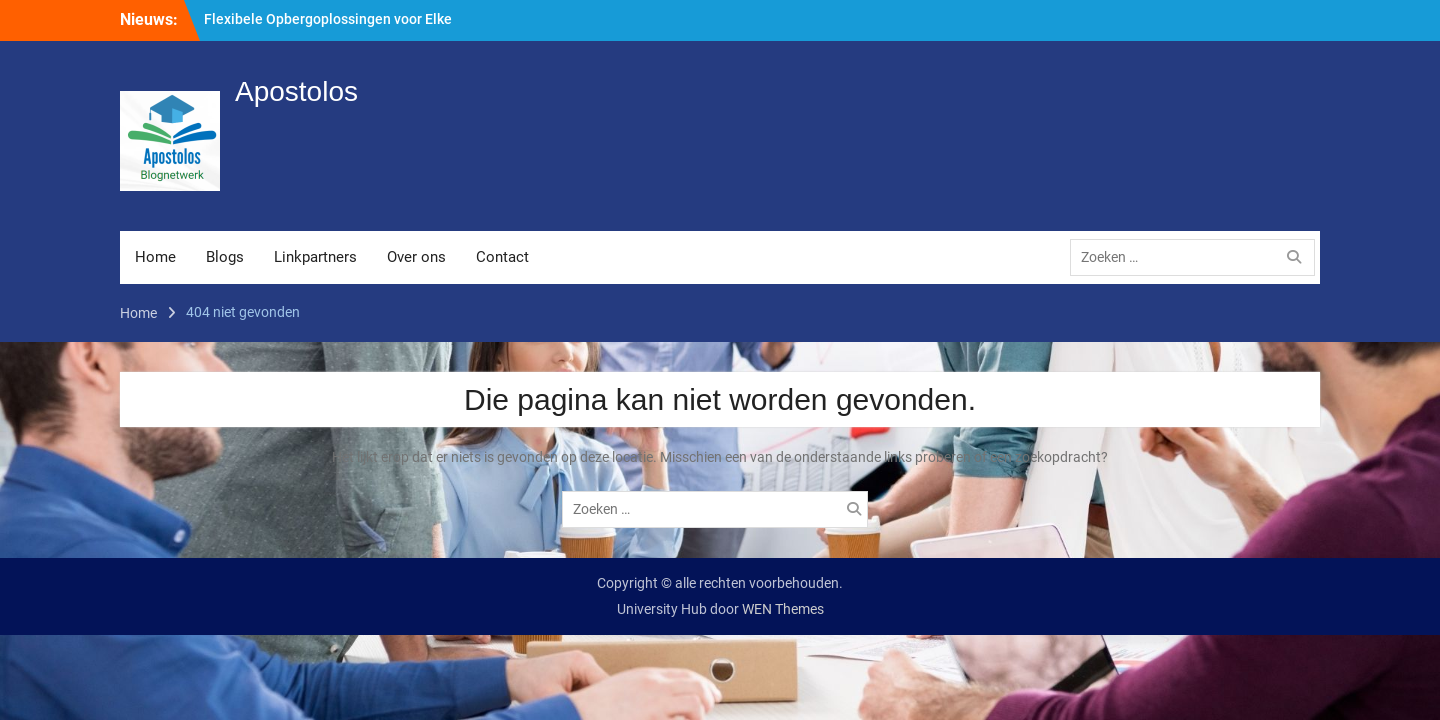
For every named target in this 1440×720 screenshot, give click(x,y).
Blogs (225, 257)
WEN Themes (783, 609)
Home (155, 257)
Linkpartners (315, 257)
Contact (502, 257)
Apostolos (296, 91)
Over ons (416, 257)
